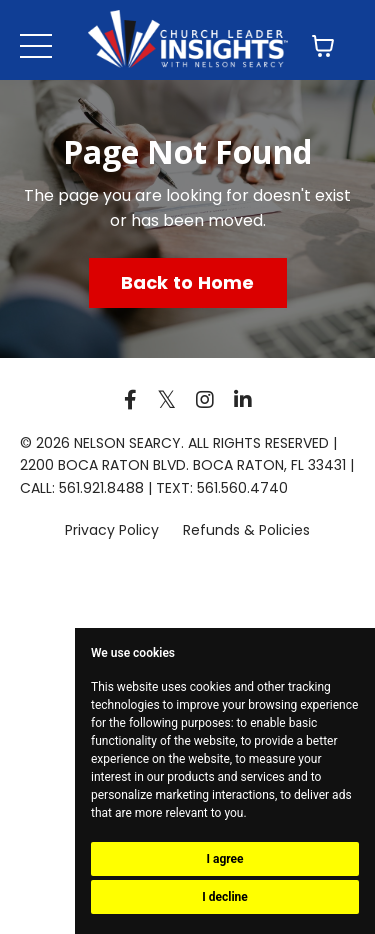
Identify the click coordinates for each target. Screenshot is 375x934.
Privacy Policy (114, 530)
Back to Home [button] (188, 282)
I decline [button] (225, 897)
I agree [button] (224, 859)
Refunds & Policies (246, 530)
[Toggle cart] (323, 46)
